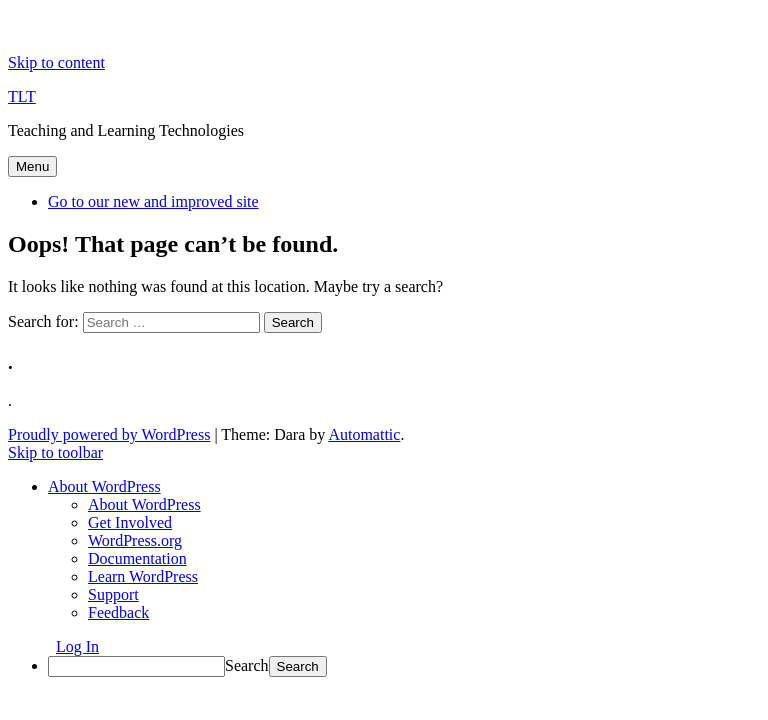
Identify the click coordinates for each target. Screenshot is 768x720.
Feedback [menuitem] (118, 612)
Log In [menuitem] (77, 646)
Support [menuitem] (113, 594)
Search (247, 665)
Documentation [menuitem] (137, 558)
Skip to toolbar (55, 452)
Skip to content (56, 62)
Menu (32, 166)
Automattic (364, 434)
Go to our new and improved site (153, 201)
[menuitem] (104, 486)
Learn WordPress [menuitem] (143, 576)
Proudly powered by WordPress (109, 434)
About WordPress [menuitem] (144, 504)
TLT (22, 96)
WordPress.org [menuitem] (135, 540)
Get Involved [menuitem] (130, 522)
